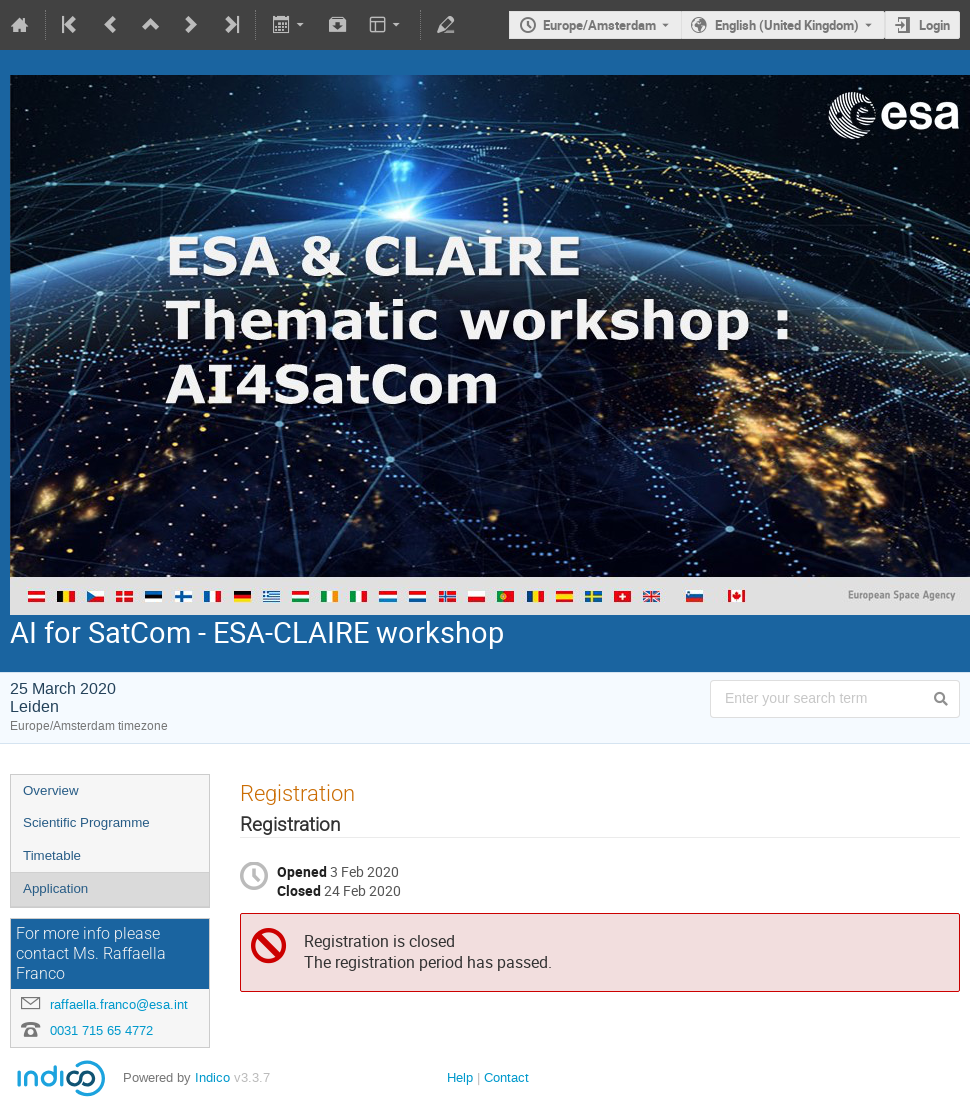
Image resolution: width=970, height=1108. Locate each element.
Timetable (52, 855)
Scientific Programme (86, 822)
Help (460, 1077)
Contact (506, 1077)
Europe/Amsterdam (599, 25)
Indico (212, 1077)
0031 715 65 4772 (101, 1030)
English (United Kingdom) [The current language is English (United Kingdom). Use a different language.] (787, 25)
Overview (51, 790)
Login (934, 25)
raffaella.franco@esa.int (119, 1004)
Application (55, 888)
